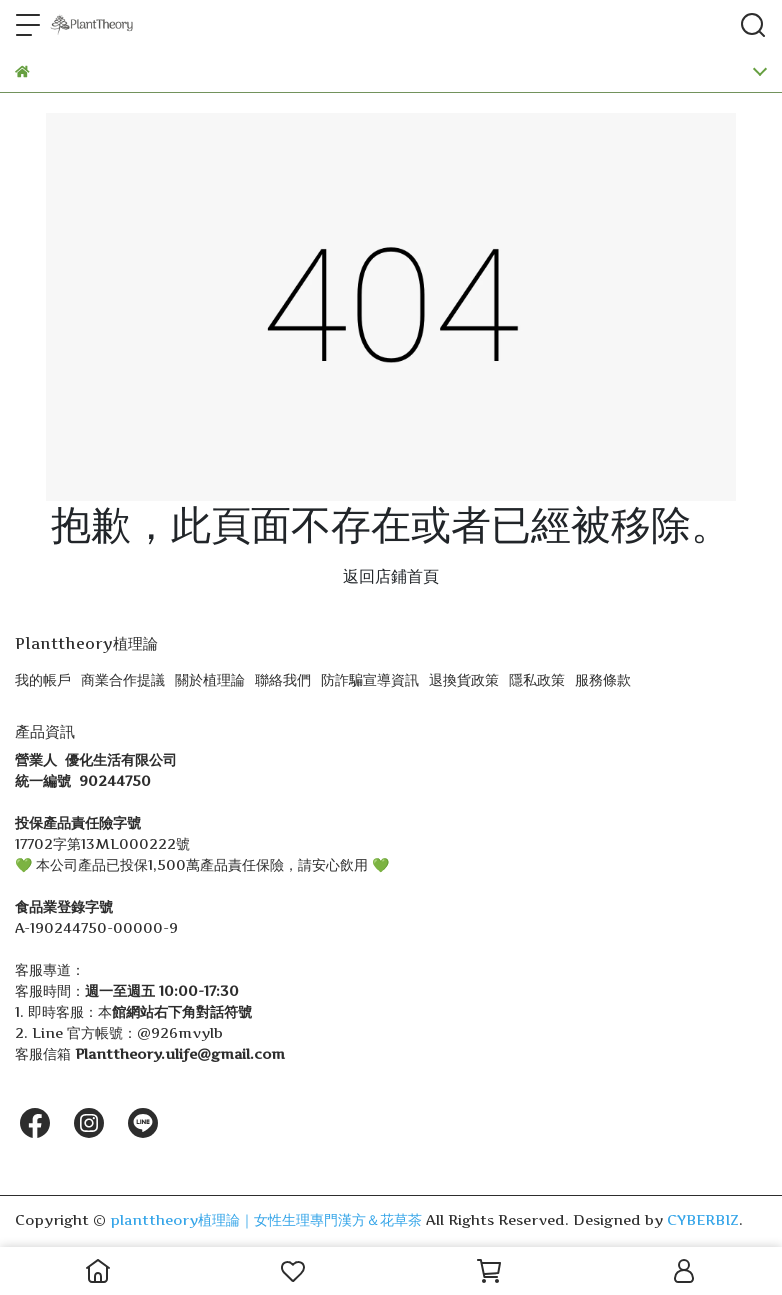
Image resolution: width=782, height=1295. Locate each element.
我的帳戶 (43, 679)
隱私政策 (537, 679)
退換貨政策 (464, 679)
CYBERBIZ (703, 1219)
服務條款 (603, 679)
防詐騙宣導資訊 (370, 679)
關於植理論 (210, 679)
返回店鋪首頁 (391, 576)
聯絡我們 (283, 679)
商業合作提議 (123, 679)
